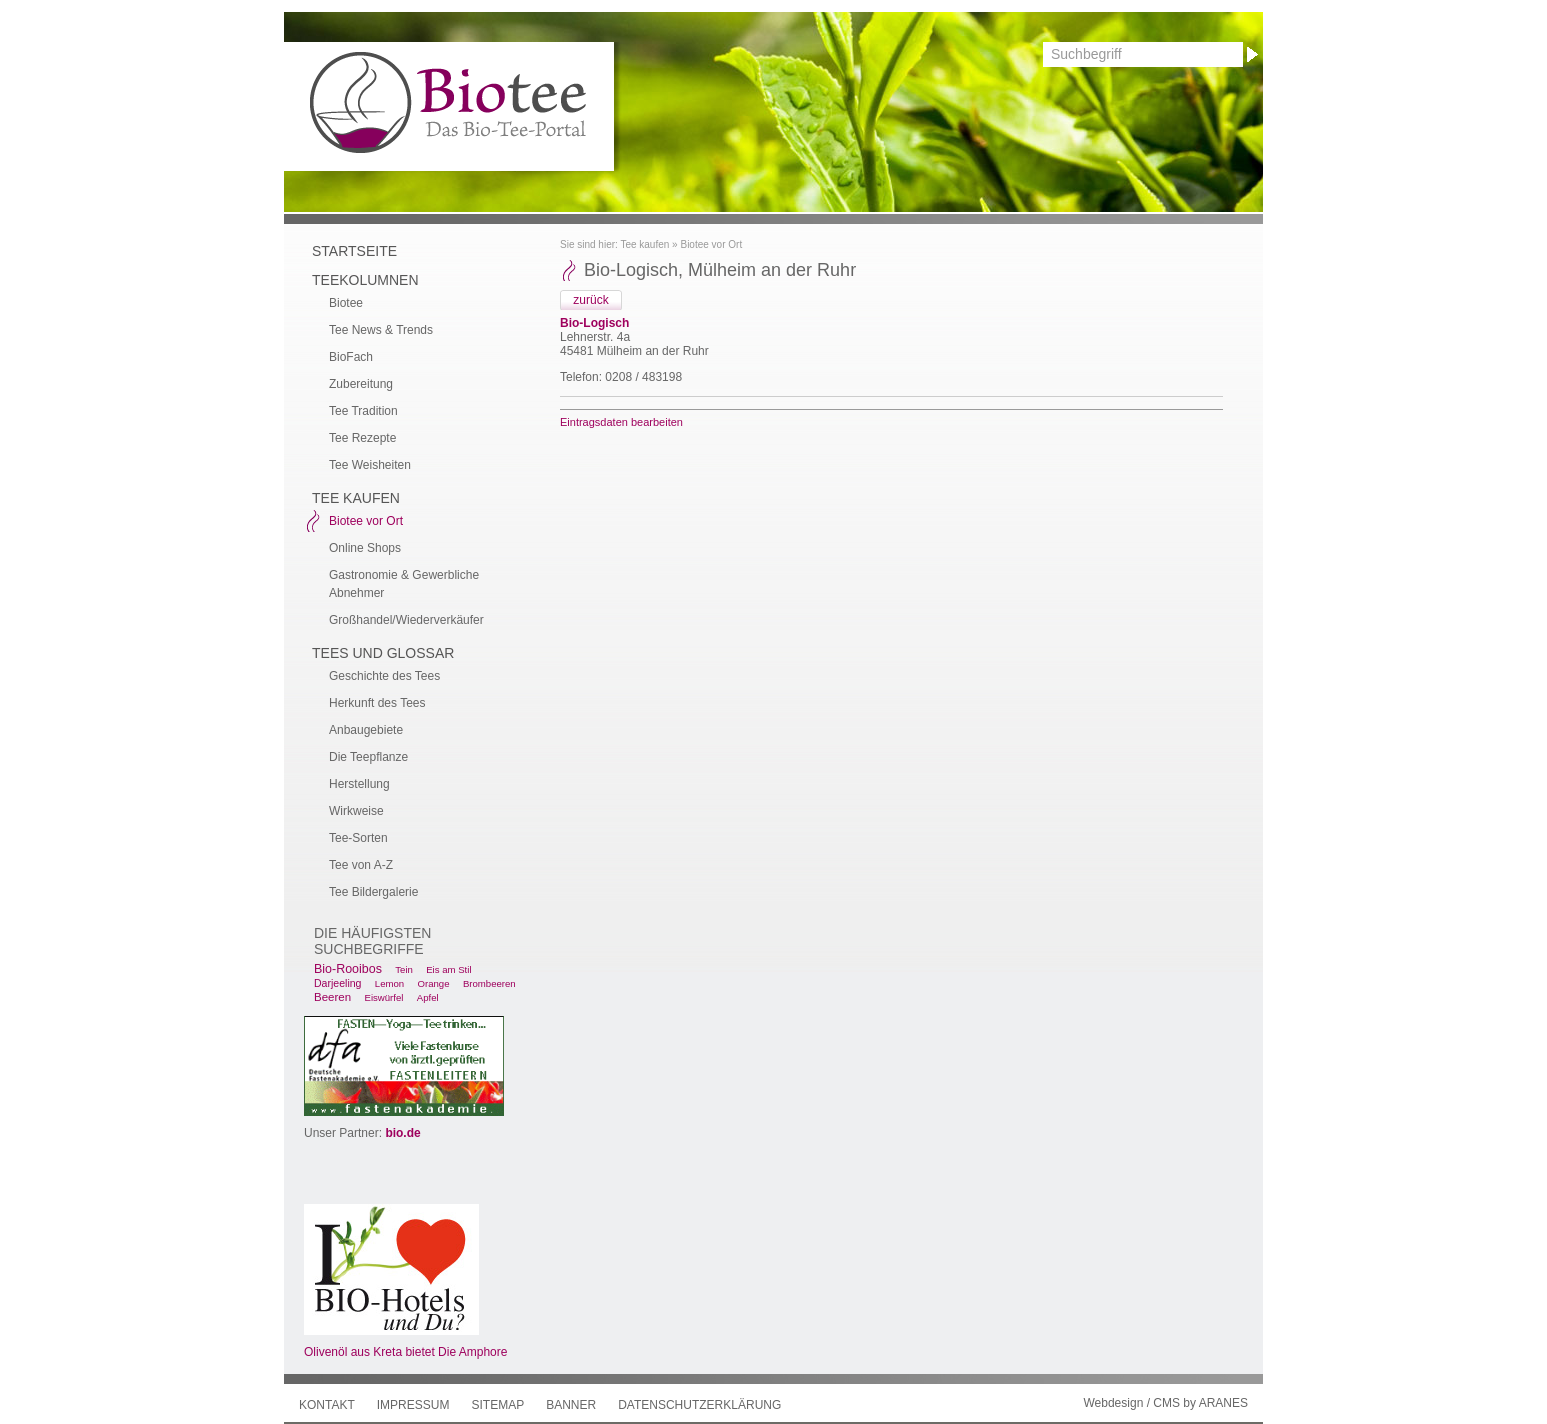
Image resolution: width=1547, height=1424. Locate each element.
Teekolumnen (365, 280)
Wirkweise (356, 811)
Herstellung (359, 784)
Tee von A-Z (361, 865)
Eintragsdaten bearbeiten (621, 422)
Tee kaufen (644, 244)
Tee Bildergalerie (373, 892)
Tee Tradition (363, 411)
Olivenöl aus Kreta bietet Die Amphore (405, 1352)
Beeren (332, 997)
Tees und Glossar (383, 653)
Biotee (346, 303)
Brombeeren (489, 983)
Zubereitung (361, 384)
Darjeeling (338, 983)
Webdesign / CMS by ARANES (1165, 1403)
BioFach (351, 357)
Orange (434, 983)
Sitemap (497, 1405)
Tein (404, 969)
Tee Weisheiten (370, 465)
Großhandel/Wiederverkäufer (406, 620)
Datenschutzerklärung (699, 1405)
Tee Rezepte (362, 438)
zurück (590, 300)
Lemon (389, 983)
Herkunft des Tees (377, 703)
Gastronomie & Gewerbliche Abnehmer (404, 584)
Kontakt (327, 1405)
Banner (571, 1405)
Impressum (413, 1405)
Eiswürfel (383, 997)
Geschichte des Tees (384, 676)
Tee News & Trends (381, 330)
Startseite (354, 251)
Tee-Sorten (358, 838)
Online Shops (365, 548)
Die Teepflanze (368, 757)
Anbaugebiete (366, 730)
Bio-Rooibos (348, 969)
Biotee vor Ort (711, 244)
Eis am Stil (448, 969)
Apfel (428, 997)
